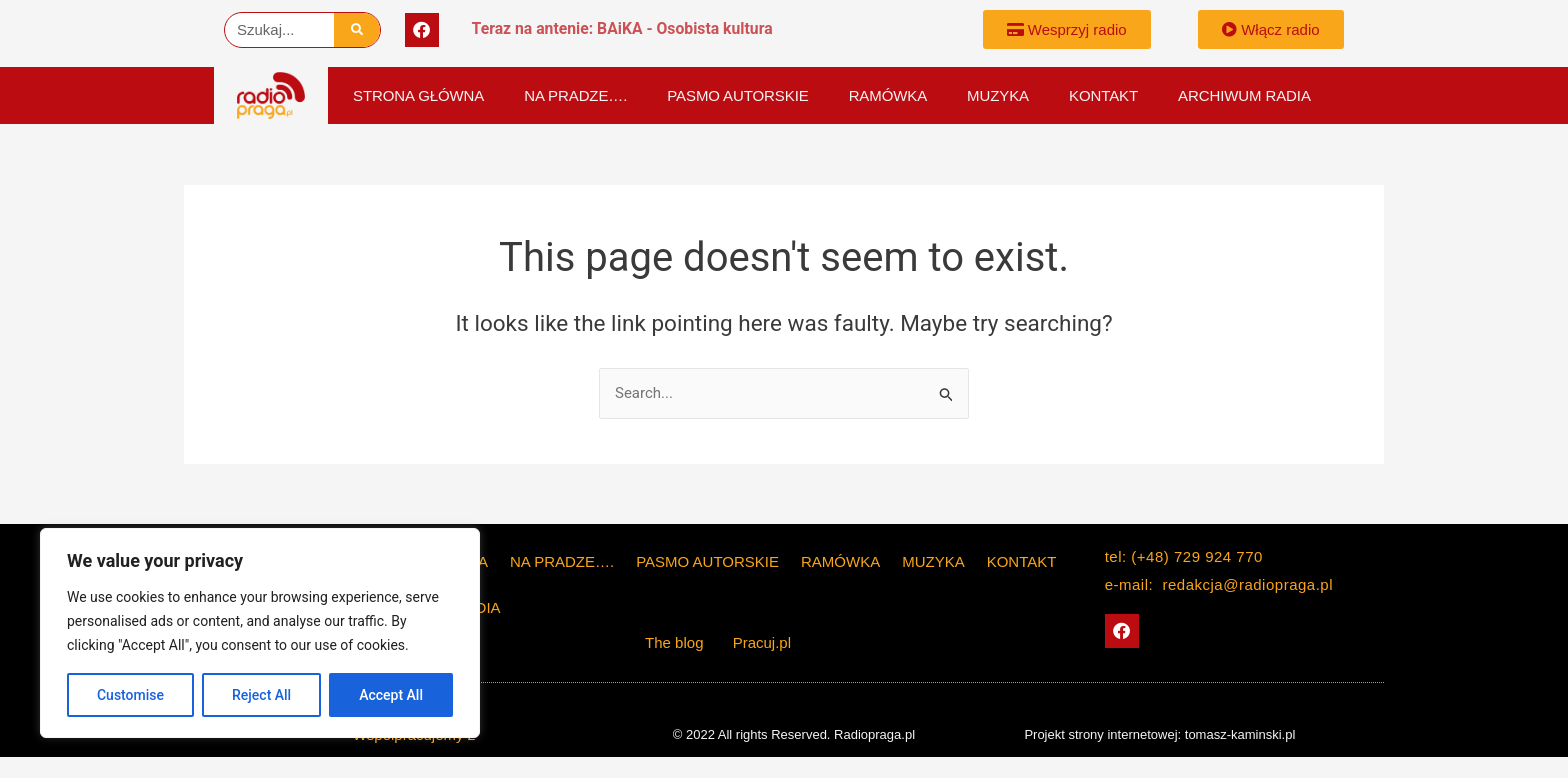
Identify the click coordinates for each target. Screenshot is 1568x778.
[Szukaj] (357, 30)
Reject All (261, 695)
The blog (676, 642)
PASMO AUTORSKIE (737, 95)
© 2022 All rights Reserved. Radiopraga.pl (794, 734)
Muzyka (998, 95)
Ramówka (888, 95)
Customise (130, 695)
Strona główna (418, 95)
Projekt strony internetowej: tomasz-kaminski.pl (1159, 734)
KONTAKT (1103, 95)
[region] (260, 633)
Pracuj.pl (762, 642)
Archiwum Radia (1244, 95)
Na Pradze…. (575, 95)
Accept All (391, 695)
